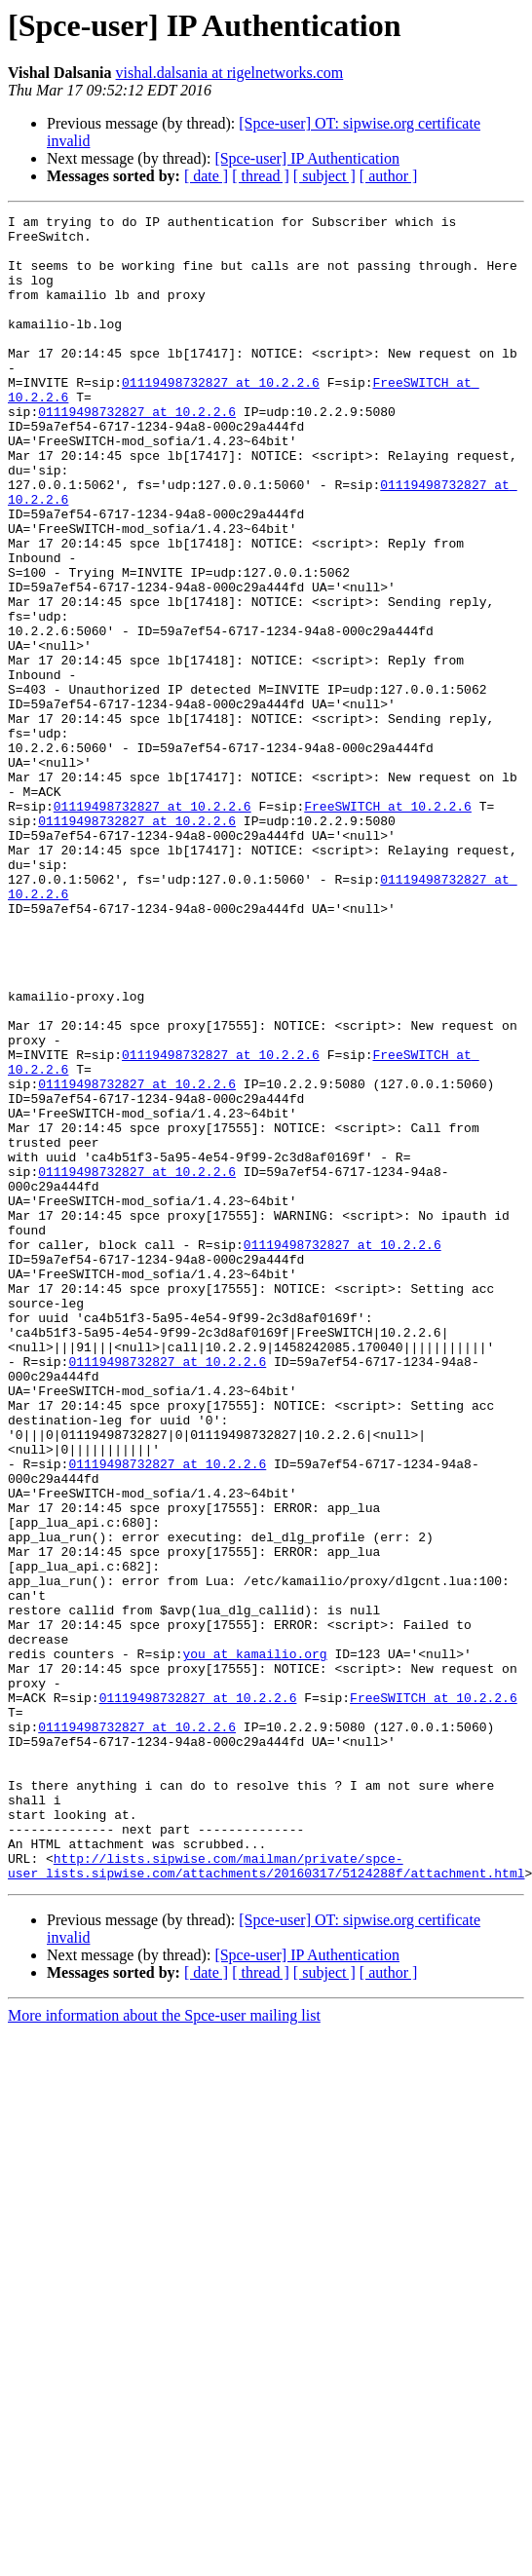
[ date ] (206, 176)
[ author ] (389, 176)
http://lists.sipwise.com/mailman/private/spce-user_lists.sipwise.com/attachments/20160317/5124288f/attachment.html (266, 2197)
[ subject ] (324, 176)
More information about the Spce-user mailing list (164, 2348)
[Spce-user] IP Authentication (306, 158)
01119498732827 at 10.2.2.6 (221, 417)
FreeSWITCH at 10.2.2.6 (388, 925)
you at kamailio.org (254, 1942)
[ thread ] (260, 176)
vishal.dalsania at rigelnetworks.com (230, 72)
